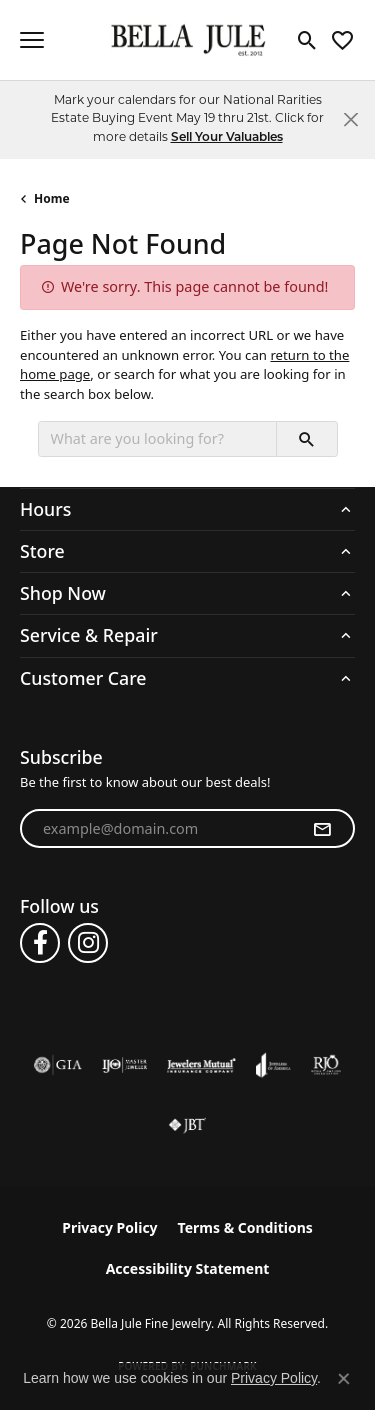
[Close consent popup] (344, 1379)
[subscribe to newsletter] (322, 829)
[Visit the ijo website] (124, 1065)
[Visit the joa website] (273, 1065)
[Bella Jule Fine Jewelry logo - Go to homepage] (187, 40)
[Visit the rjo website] (326, 1065)
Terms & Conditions (245, 1227)
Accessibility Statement (188, 1268)
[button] (307, 40)
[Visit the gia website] (58, 1065)
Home (52, 198)
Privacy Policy (109, 1227)
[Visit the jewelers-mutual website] (201, 1065)
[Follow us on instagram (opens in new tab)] (88, 943)
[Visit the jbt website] (187, 1125)
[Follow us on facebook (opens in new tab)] (40, 943)
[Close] (350, 119)
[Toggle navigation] (32, 40)
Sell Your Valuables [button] (227, 138)
